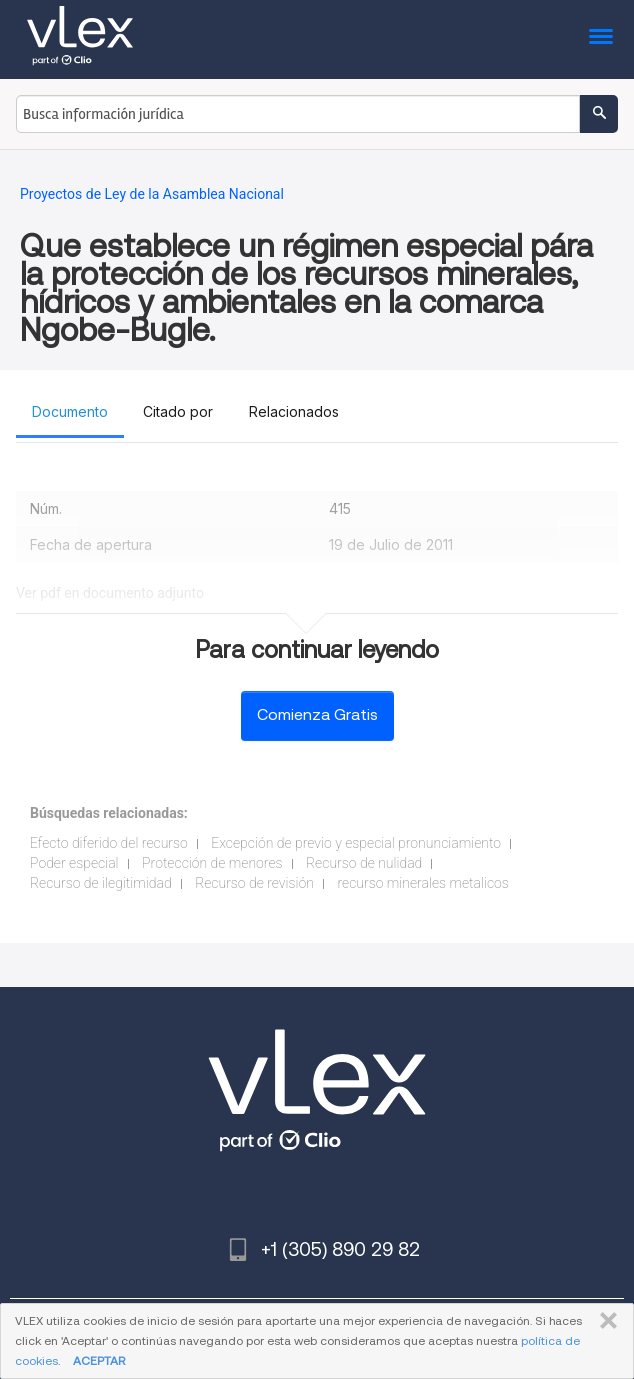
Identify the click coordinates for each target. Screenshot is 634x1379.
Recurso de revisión (254, 883)
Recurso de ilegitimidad (101, 883)
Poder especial (74, 863)
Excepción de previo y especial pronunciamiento (356, 843)
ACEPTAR (99, 1360)
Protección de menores (212, 863)
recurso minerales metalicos (422, 883)
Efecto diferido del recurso (109, 843)
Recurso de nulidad (364, 863)
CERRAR (604, 1321)
